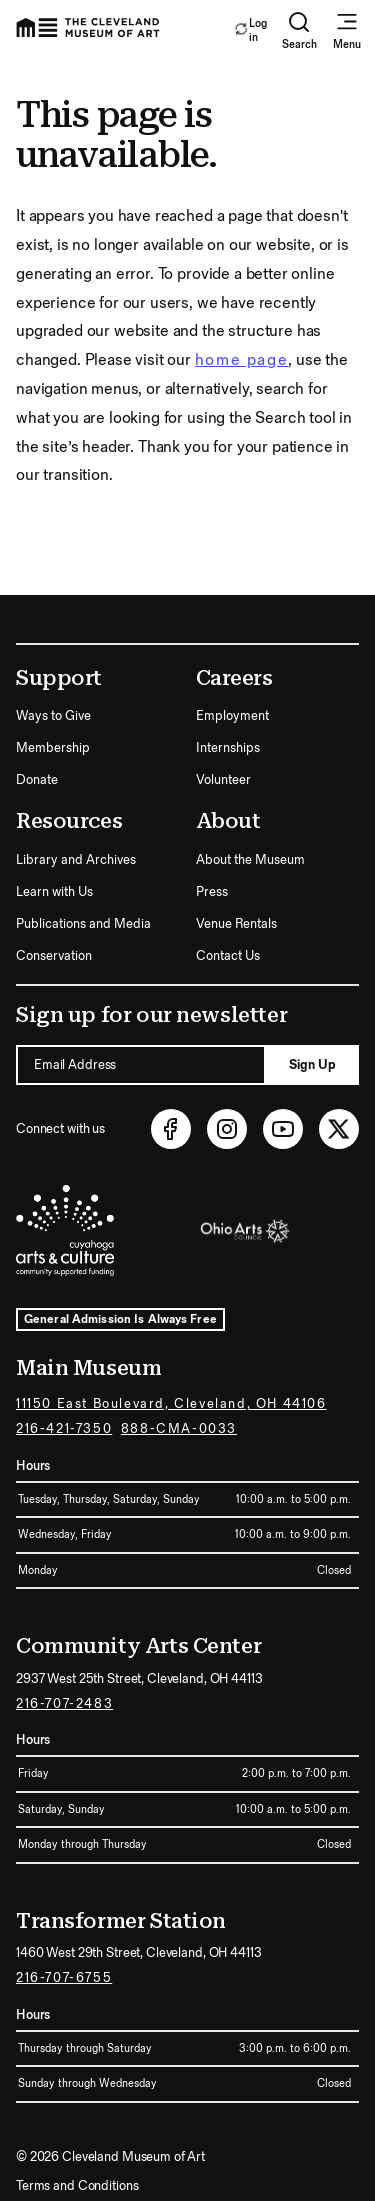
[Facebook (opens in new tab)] (171, 1129)
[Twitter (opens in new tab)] (339, 1129)
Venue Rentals (236, 924)
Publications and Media (83, 924)
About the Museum (250, 860)
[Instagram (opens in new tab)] (227, 1129)
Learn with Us (54, 892)
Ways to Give (53, 716)
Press (212, 892)
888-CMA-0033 (179, 1429)
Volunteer (223, 780)
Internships (228, 748)
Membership (53, 748)
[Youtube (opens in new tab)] (283, 1129)
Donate (37, 780)
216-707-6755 (64, 1978)
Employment (232, 716)
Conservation (54, 956)
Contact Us (228, 956)
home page (241, 360)
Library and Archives (76, 860)
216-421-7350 (64, 1429)
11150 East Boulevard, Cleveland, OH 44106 (171, 1404)
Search (299, 30)
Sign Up (312, 1065)
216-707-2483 (64, 1704)
